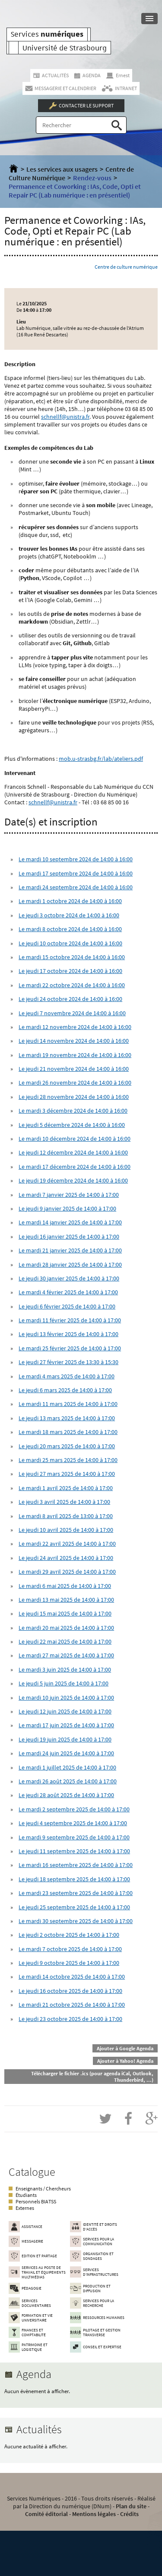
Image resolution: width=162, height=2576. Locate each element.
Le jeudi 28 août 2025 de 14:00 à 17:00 (66, 1795)
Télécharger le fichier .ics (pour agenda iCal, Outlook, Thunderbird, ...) (92, 2076)
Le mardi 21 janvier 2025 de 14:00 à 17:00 (70, 1250)
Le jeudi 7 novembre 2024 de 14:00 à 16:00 (72, 1013)
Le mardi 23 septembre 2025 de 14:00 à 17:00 (76, 1893)
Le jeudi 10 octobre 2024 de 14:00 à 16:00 (70, 943)
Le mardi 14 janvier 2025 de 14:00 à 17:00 (70, 1222)
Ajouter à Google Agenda (125, 2048)
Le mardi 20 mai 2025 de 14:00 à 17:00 (66, 1628)
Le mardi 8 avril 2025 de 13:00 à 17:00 (66, 1516)
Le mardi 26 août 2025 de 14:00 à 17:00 (68, 1781)
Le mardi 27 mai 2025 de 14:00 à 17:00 (66, 1655)
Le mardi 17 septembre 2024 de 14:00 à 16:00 (76, 873)
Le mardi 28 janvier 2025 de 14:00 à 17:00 (70, 1264)
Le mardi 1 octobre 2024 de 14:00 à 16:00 (70, 901)
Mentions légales (94, 2514)
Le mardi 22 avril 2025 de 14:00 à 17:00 (67, 1543)
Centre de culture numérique (126, 267)
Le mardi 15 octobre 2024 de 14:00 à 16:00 (72, 957)
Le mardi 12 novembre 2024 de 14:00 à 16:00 (75, 1027)
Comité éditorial (46, 2514)
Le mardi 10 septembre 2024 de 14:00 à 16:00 (76, 859)
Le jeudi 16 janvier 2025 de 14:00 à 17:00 (69, 1236)
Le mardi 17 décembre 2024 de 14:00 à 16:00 (74, 1166)
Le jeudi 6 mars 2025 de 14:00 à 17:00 (65, 1390)
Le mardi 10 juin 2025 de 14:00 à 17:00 (66, 1697)
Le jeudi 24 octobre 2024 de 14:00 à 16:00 (70, 999)
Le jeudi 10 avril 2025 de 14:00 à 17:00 (66, 1530)
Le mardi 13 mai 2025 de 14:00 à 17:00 (66, 1599)
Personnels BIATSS (36, 2201)
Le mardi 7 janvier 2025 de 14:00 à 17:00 (69, 1195)
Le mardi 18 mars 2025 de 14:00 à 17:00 (68, 1432)
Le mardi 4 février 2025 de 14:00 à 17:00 (68, 1292)
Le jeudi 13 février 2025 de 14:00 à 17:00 (68, 1334)
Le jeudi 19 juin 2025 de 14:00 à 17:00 (65, 1739)
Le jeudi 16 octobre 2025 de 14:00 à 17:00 (70, 1991)
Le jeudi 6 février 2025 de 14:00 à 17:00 (67, 1306)
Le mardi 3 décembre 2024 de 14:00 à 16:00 (73, 1110)
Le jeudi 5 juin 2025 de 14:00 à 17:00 (63, 1683)
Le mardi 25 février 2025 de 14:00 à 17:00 (70, 1348)
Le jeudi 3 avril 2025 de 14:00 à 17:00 (64, 1502)
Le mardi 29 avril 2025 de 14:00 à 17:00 (67, 1571)
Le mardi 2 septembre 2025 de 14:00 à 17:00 (74, 1809)
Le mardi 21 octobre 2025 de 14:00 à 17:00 (72, 2004)
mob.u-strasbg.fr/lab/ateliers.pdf (101, 758)
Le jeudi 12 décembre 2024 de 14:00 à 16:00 (73, 1152)
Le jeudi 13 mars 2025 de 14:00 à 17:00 (67, 1418)
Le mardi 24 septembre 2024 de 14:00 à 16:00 (76, 887)
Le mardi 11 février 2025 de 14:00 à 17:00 (70, 1320)
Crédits (129, 2514)
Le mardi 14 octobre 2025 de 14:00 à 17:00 (72, 1976)
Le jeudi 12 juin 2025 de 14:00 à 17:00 (65, 1711)
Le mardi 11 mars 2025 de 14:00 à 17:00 (68, 1404)
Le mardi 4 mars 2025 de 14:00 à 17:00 (66, 1376)
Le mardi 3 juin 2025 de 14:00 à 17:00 (65, 1669)
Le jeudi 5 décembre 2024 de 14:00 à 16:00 (72, 1125)
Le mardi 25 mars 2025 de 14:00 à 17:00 (68, 1460)
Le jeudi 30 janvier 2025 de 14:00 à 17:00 (69, 1278)
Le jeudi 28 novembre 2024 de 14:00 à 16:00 (74, 1097)
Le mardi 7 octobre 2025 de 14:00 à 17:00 (70, 1949)
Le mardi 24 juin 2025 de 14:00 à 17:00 (66, 1753)
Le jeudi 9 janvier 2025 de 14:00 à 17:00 (67, 1208)
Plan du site (131, 2506)
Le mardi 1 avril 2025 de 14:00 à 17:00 (66, 1488)
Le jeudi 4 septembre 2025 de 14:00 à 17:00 (73, 1823)
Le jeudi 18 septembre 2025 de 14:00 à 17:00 (74, 1879)
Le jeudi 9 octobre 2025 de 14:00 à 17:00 (69, 1963)
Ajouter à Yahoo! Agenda (125, 2061)
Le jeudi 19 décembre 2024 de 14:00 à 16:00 (73, 1180)
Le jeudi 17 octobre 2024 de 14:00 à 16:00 (70, 971)
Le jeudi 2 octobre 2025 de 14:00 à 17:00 (69, 1935)
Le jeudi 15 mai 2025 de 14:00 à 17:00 (65, 1613)
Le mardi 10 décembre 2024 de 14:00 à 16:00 (74, 1138)
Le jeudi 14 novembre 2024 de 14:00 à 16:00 (74, 1041)
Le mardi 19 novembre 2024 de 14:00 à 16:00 (75, 1055)
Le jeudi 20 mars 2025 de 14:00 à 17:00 (67, 1446)
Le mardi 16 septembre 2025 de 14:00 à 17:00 (76, 1865)
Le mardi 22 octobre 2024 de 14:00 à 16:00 (72, 985)
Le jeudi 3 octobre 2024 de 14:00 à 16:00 (69, 915)
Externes (25, 2208)
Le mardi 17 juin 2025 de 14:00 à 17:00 (66, 1725)
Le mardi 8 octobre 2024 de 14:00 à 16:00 (70, 929)
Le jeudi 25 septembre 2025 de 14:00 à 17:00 (74, 1907)
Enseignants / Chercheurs (43, 2188)
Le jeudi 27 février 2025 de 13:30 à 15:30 (68, 1362)
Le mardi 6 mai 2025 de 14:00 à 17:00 (65, 1586)
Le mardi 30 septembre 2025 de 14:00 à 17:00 (76, 1921)
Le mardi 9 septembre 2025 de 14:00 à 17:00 (74, 1837)
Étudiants (26, 2195)
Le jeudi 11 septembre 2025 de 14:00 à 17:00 (74, 1851)
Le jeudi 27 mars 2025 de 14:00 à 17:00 (67, 1474)
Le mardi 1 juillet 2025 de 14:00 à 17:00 (67, 1767)
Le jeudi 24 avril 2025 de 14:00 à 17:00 (66, 1558)
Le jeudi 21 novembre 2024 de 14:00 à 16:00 (74, 1069)
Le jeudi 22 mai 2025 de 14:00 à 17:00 (65, 1641)
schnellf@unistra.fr (65, 416)
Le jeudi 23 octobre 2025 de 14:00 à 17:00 (70, 2019)
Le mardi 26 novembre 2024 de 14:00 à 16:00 (75, 1082)
